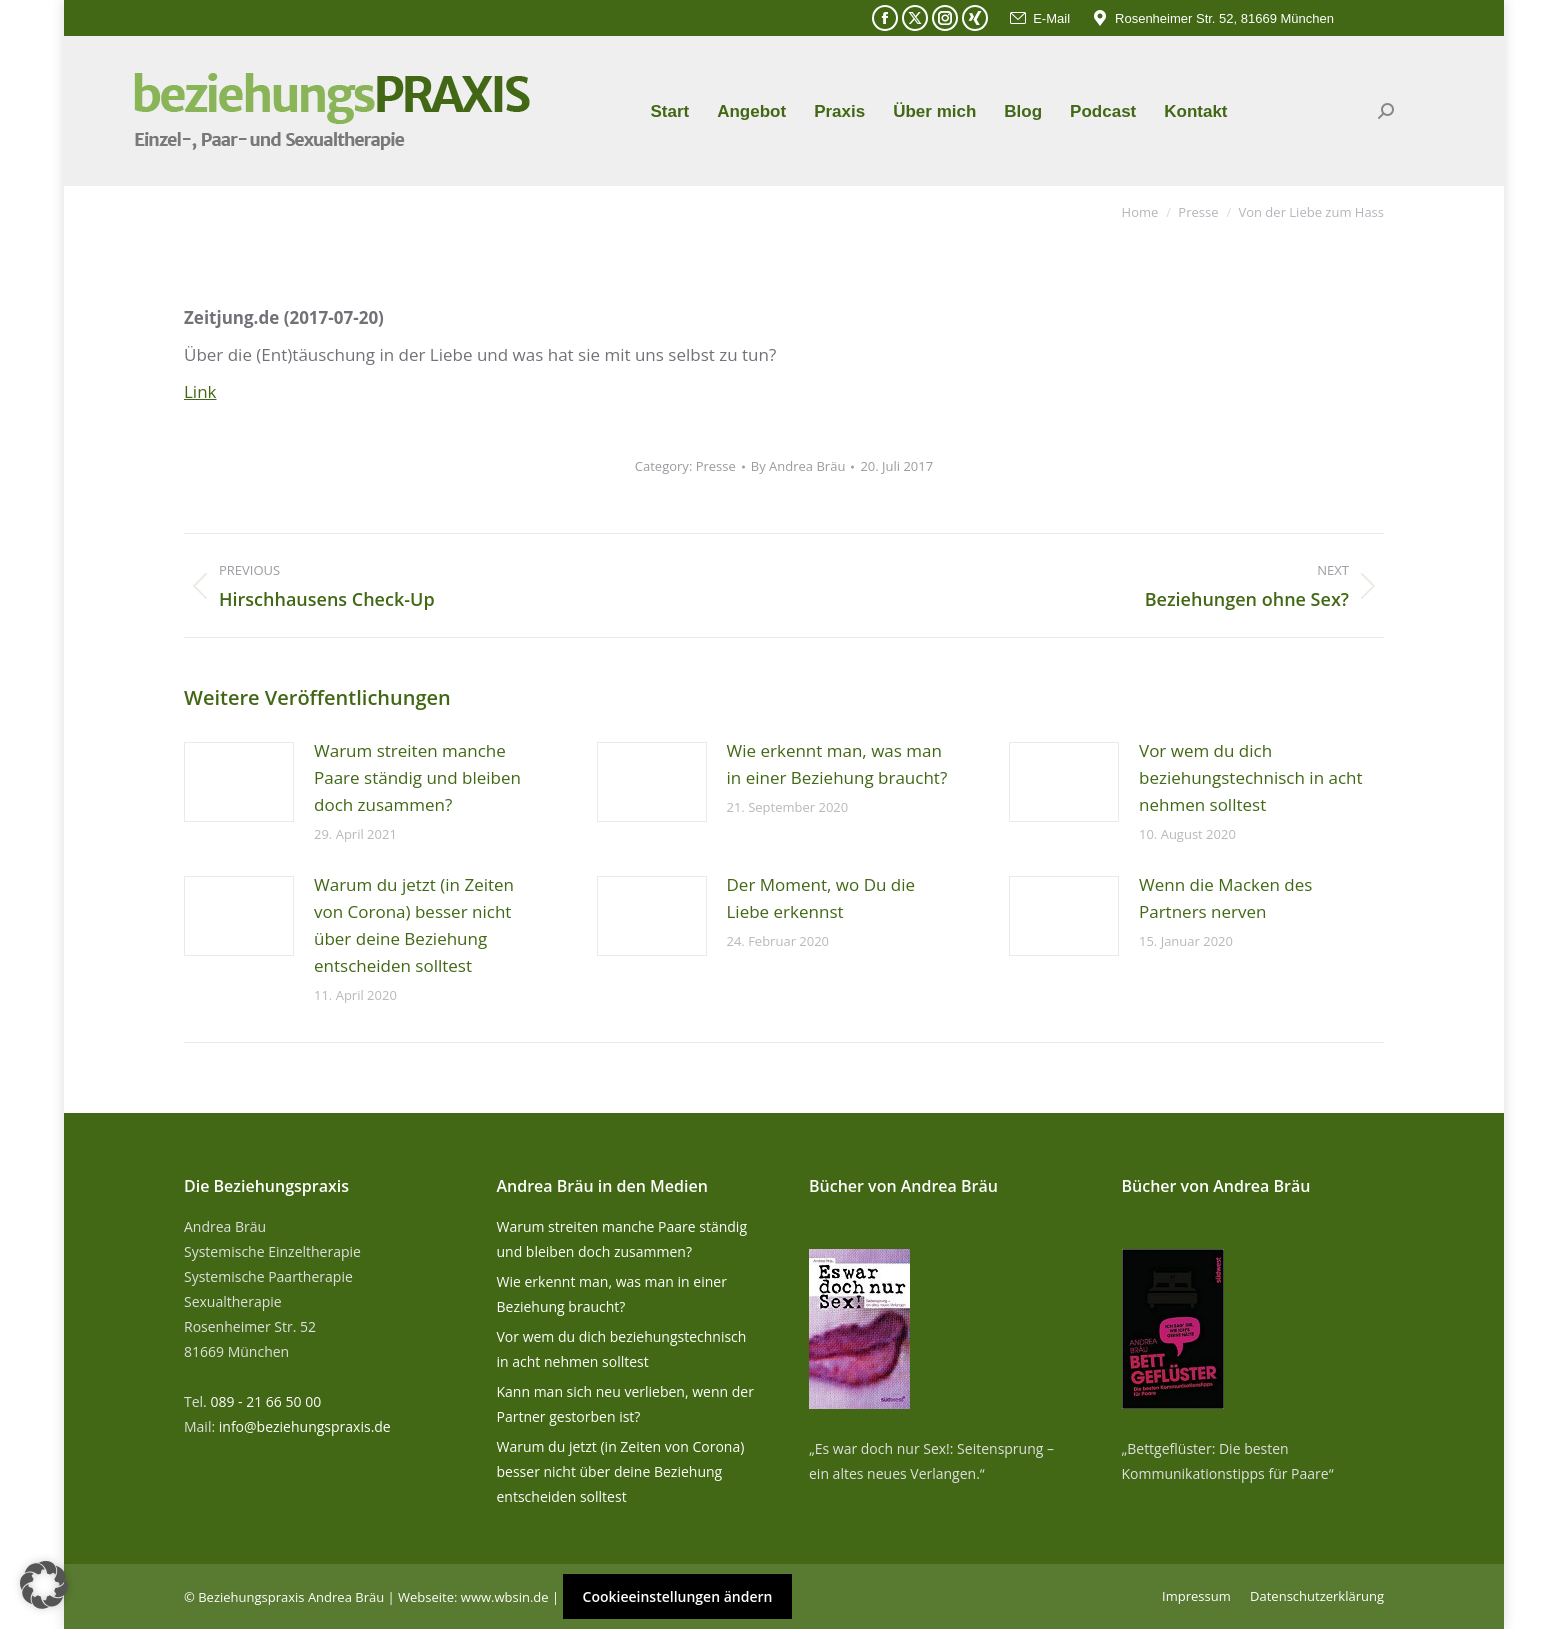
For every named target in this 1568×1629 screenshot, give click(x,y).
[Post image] (239, 782)
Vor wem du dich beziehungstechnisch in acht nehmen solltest (1251, 777)
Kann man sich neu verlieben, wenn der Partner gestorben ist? (625, 1404)
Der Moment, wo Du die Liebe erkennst (821, 898)
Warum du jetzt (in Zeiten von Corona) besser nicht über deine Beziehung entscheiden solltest (414, 925)
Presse (716, 466)
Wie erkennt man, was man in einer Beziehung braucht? (837, 764)
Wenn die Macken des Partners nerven (1225, 898)
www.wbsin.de (505, 1597)
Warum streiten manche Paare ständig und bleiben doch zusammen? (417, 777)
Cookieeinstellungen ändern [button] (678, 1596)
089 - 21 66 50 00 (265, 1401)
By (798, 466)
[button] (44, 1585)
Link (200, 391)
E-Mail (1039, 18)
